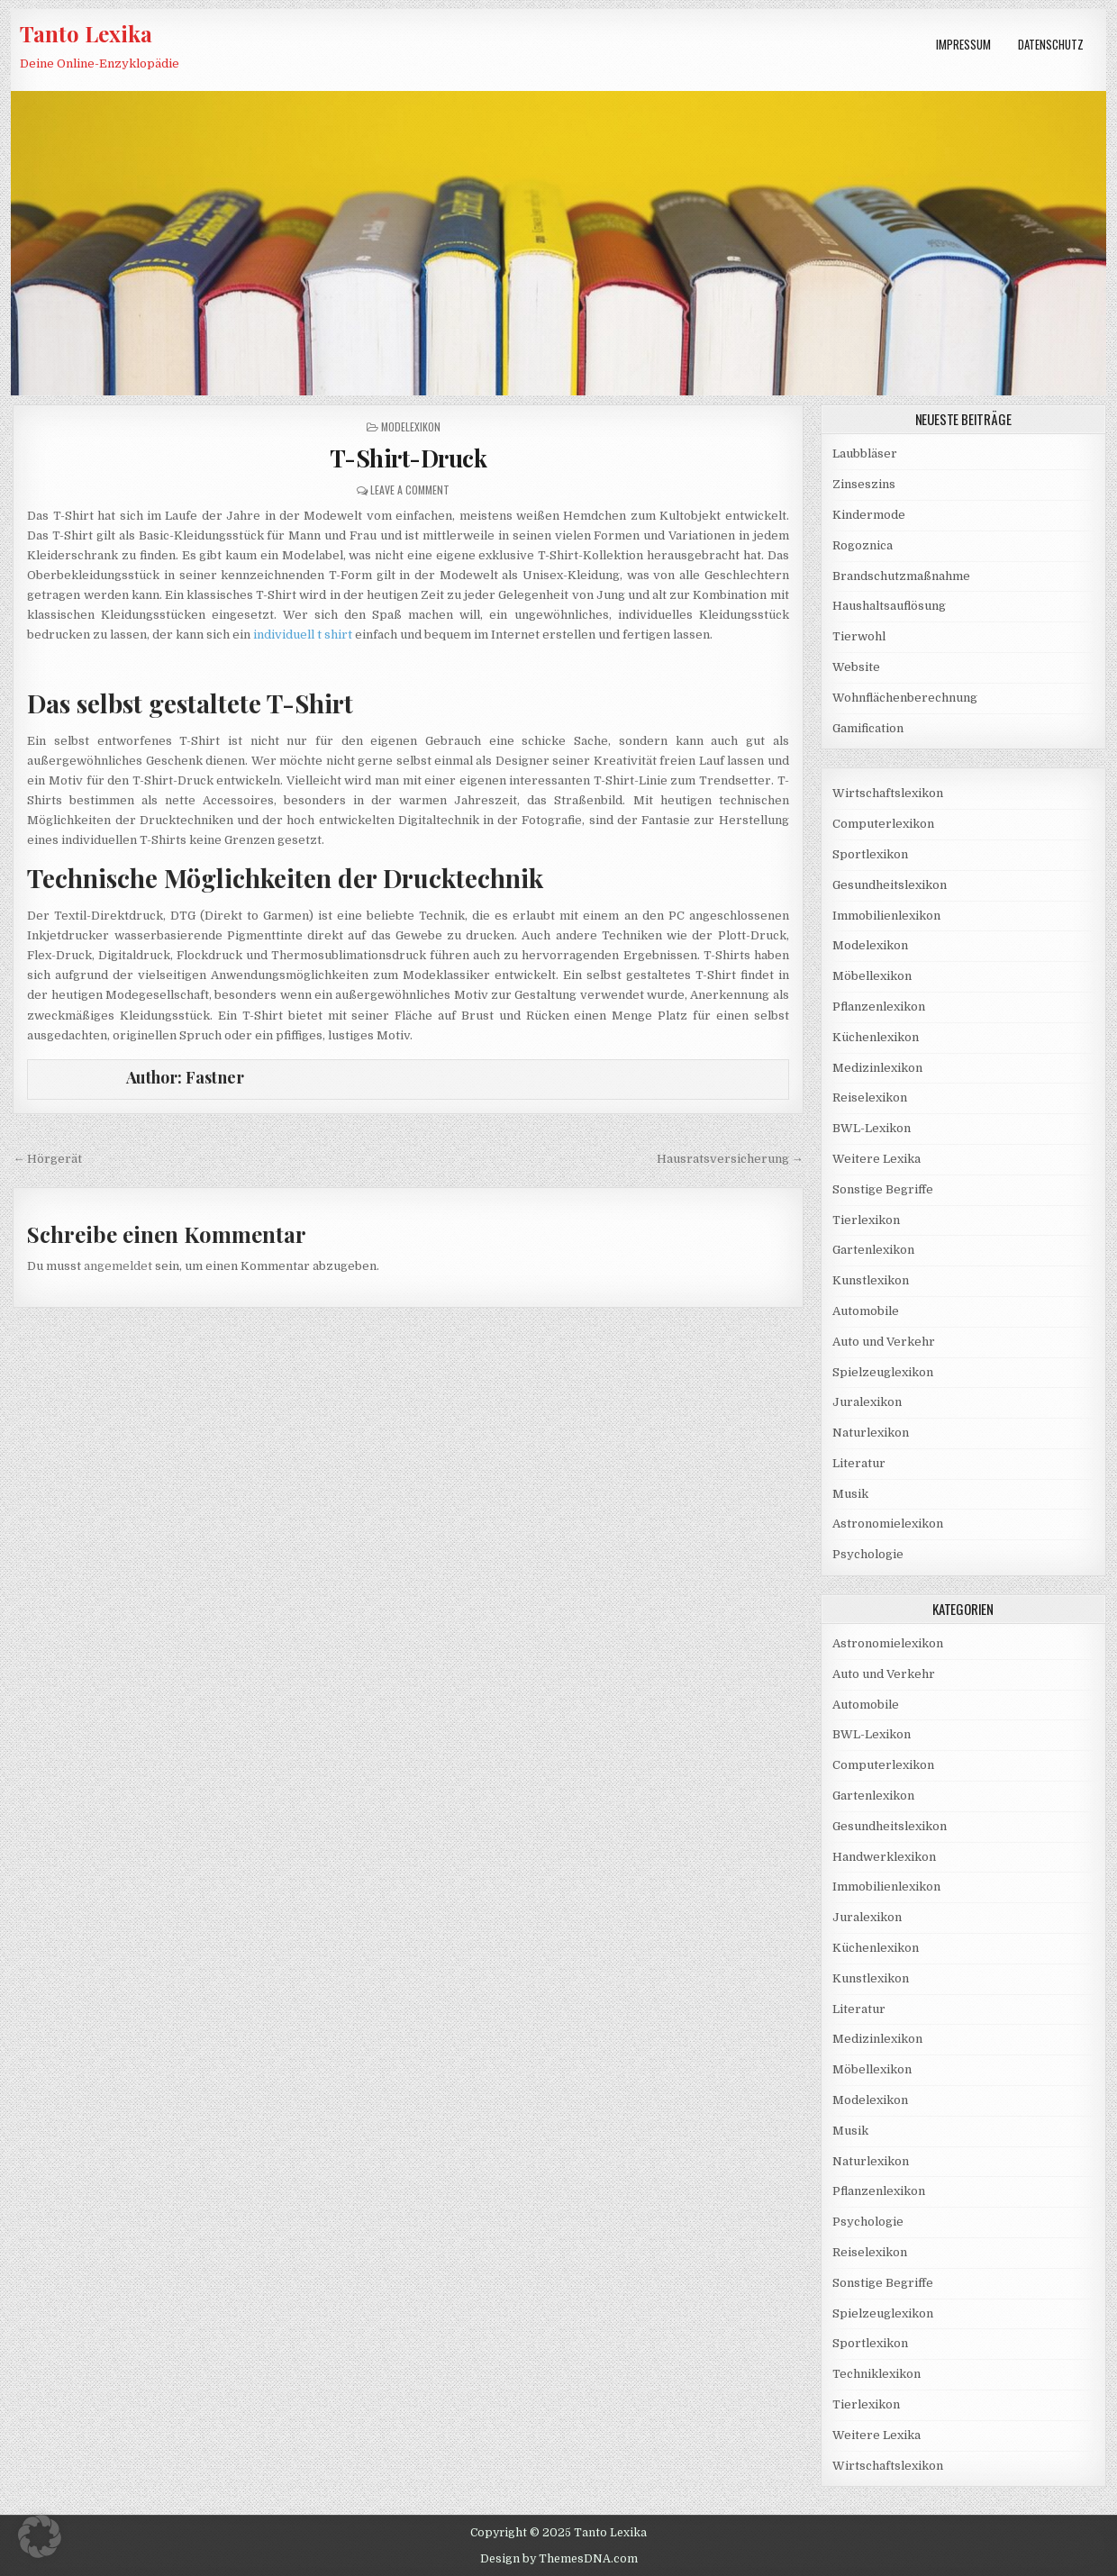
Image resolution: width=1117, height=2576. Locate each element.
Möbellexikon (872, 976)
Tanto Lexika (86, 33)
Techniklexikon (876, 2374)
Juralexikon (867, 1402)
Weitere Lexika (876, 1159)
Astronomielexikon (887, 1523)
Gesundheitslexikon (889, 885)
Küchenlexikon (875, 1037)
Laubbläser (864, 453)
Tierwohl (858, 636)
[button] (39, 2536)
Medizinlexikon (877, 1068)
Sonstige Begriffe (882, 1189)
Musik (850, 1494)
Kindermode (868, 515)
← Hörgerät (47, 1159)
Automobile (865, 1311)
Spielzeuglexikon (882, 1372)
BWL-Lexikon (871, 1128)
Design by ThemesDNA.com (559, 2559)
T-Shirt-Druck (408, 458)
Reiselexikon (869, 1097)
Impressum (963, 44)
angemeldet (118, 1266)
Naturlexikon (870, 1432)
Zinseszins (863, 484)
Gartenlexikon (873, 1249)
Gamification (868, 728)
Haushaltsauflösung (889, 605)
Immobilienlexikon (886, 915)
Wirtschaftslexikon (887, 793)
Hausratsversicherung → (730, 1159)
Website (856, 667)
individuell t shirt (302, 634)
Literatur (858, 1463)
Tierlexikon (866, 1220)
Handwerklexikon (884, 1857)
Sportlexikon (870, 854)
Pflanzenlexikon (878, 1006)
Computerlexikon (883, 823)
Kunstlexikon (870, 1280)
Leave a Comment (410, 489)
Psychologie (868, 1554)
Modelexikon (410, 426)
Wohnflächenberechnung (904, 697)
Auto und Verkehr (883, 1341)
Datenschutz (1051, 44)
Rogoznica (862, 545)
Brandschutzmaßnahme (901, 576)
